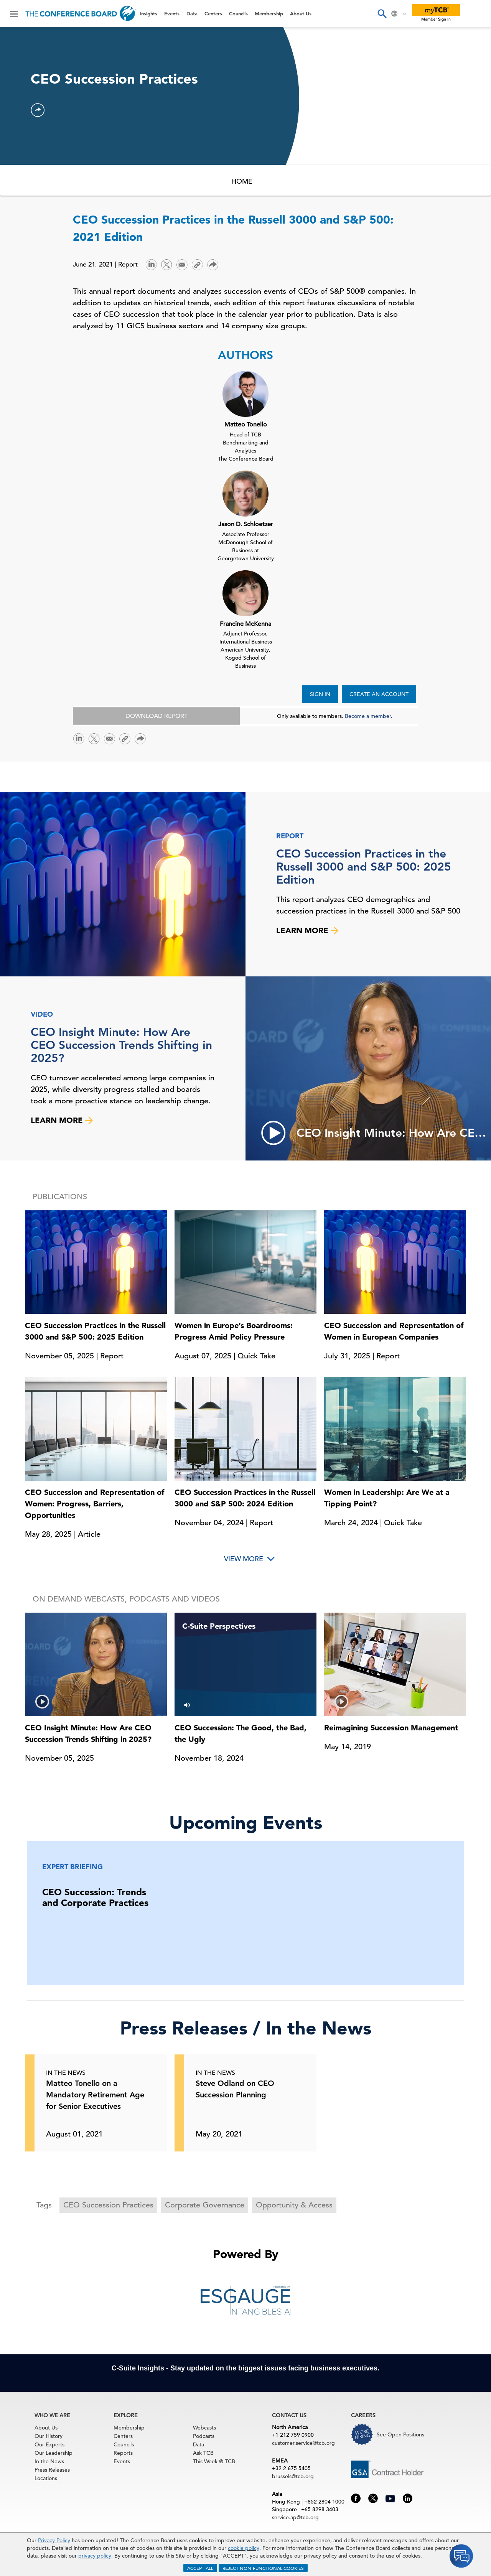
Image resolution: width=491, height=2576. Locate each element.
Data (192, 13)
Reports (123, 2452)
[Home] (80, 13)
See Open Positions (400, 2434)
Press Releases (52, 2469)
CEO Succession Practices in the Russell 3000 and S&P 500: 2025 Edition (363, 867)
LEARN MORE (307, 930)
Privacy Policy (54, 2540)
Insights (148, 13)
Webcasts (204, 2427)
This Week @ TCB (214, 2461)
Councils (238, 13)
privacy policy (94, 2555)
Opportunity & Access (294, 2205)
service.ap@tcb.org (295, 2517)
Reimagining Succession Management (391, 1727)
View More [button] (243, 1558)
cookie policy (243, 2548)
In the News (49, 2461)
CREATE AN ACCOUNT (379, 694)
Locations (46, 2478)
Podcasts (203, 2436)
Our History (49, 2436)
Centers (213, 13)
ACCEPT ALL (200, 2568)
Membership (269, 13)
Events (172, 13)
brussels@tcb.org (293, 2476)
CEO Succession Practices (108, 2205)
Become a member (368, 716)
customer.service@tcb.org (303, 2442)
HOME (241, 181)
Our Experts (49, 2444)
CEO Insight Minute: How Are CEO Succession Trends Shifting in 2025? (121, 1045)
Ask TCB (203, 2452)
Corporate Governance (204, 2205)
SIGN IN (320, 694)
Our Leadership (53, 2452)
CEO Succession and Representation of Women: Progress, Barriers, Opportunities (94, 1504)
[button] (37, 110)
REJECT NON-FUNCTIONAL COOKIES (263, 2568)
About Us (300, 13)
